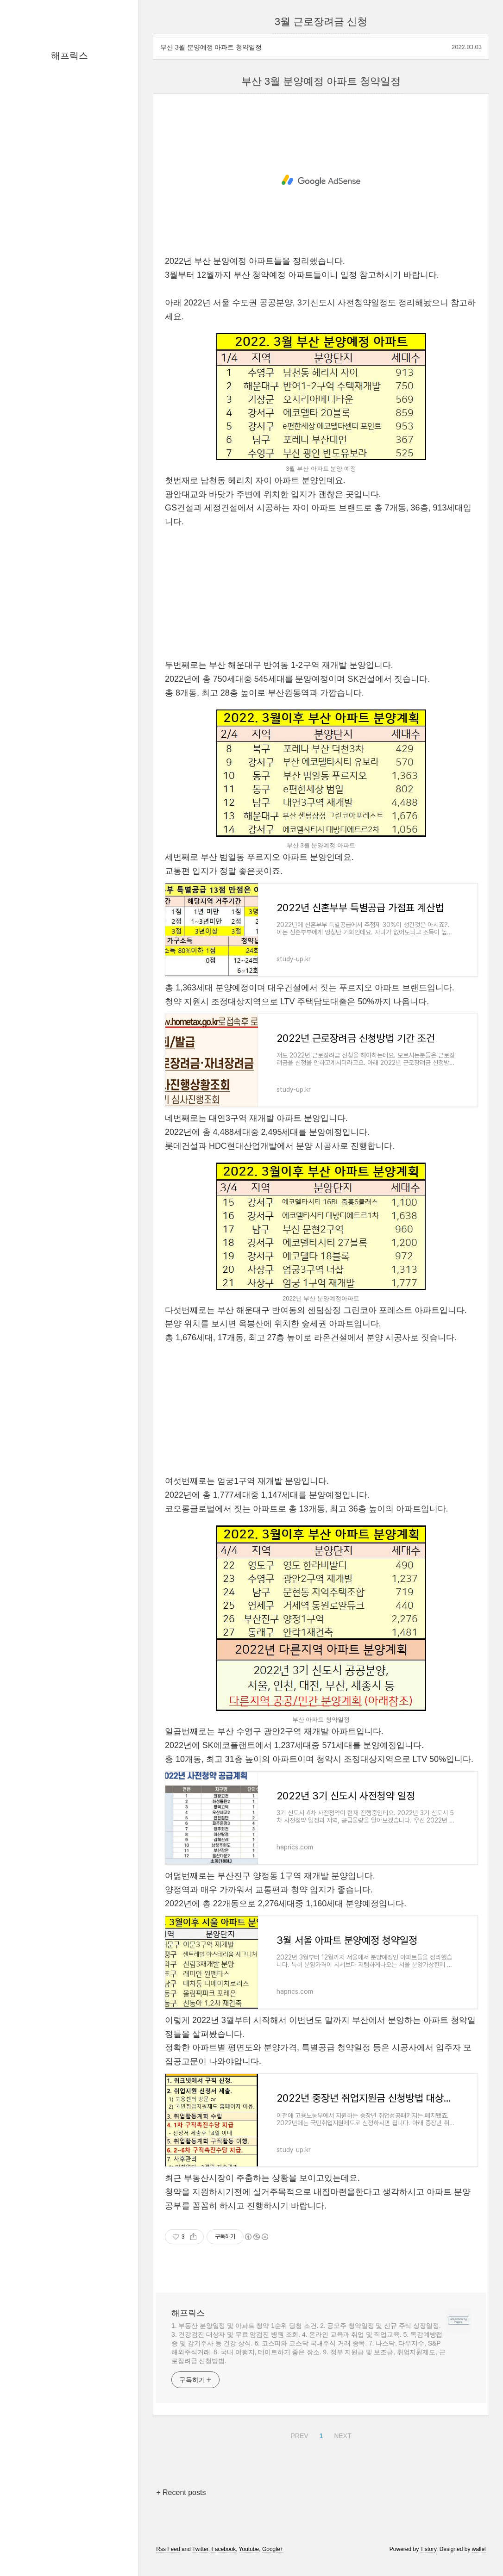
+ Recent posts (181, 2492)
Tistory (428, 2549)
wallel (479, 2549)
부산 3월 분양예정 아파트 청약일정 (211, 47)
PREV (298, 2434)
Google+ (272, 2549)
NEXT (341, 2434)
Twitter (200, 2549)
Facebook (223, 2549)
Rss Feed (168, 2549)
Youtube (249, 2549)
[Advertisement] (321, 180)
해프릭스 (69, 55)
